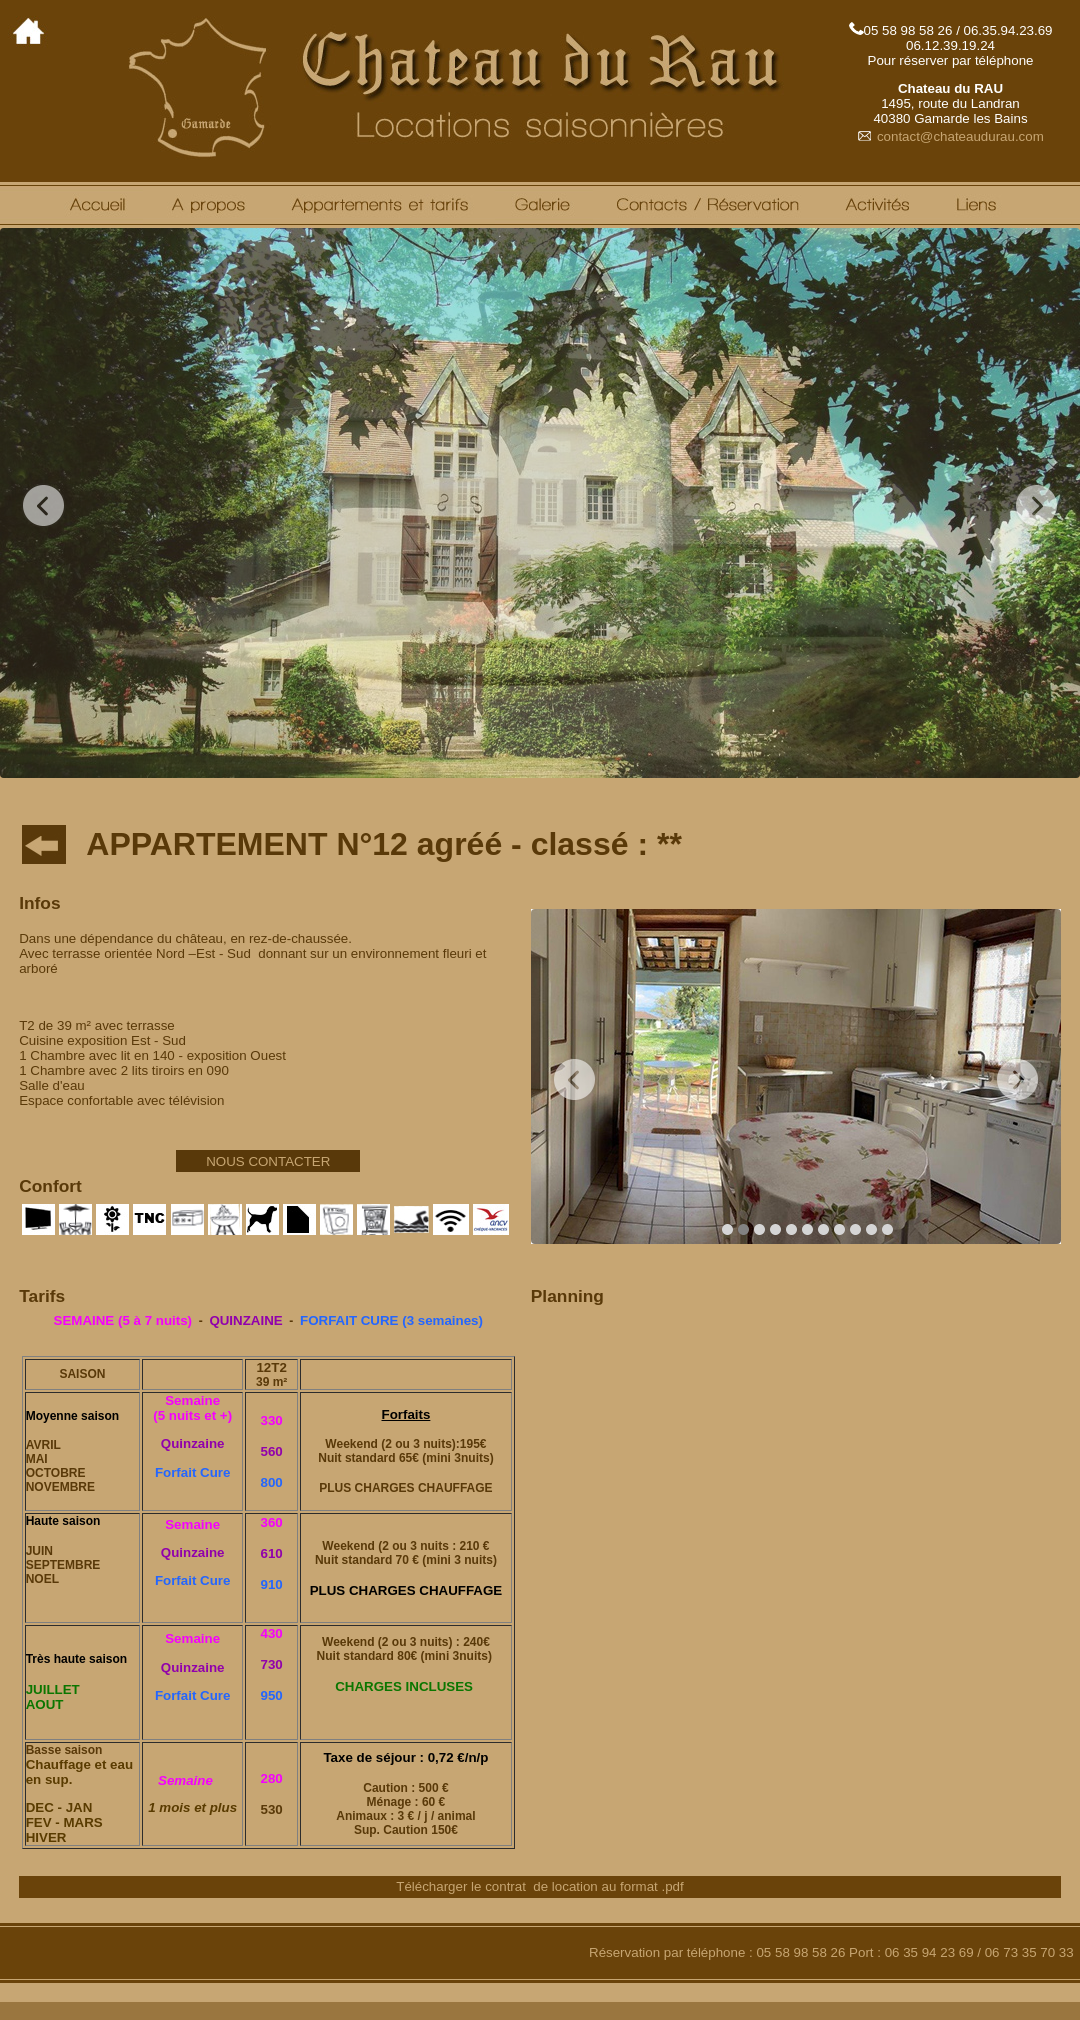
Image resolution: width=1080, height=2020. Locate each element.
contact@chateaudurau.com (950, 136)
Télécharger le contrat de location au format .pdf (539, 1886)
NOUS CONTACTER (268, 1161)
